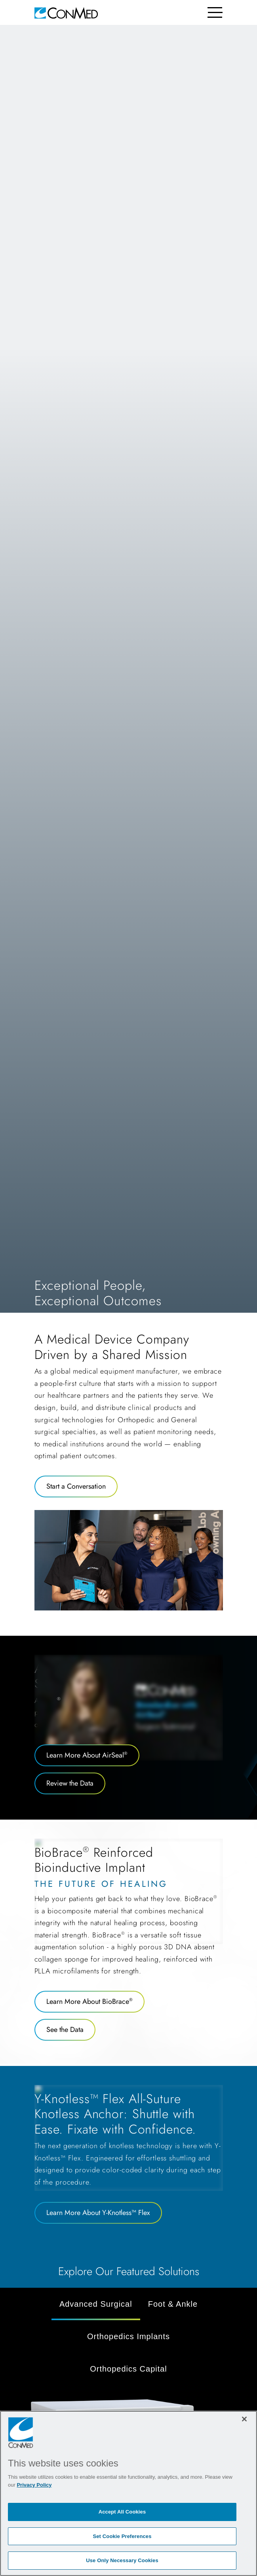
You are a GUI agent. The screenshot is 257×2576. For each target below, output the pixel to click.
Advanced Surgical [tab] (95, 2304)
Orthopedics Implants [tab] (128, 2336)
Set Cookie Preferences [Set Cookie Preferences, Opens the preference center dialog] (122, 2536)
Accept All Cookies (122, 2512)
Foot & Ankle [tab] (173, 2304)
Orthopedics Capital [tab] (128, 2368)
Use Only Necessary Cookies (122, 2560)
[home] (66, 12)
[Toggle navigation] (215, 12)
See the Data (65, 2029)
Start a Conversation (76, 1486)
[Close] (244, 2419)
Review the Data (69, 1783)
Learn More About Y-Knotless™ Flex (98, 2212)
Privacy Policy (34, 2485)
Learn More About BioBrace (89, 2001)
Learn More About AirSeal (87, 1755)
